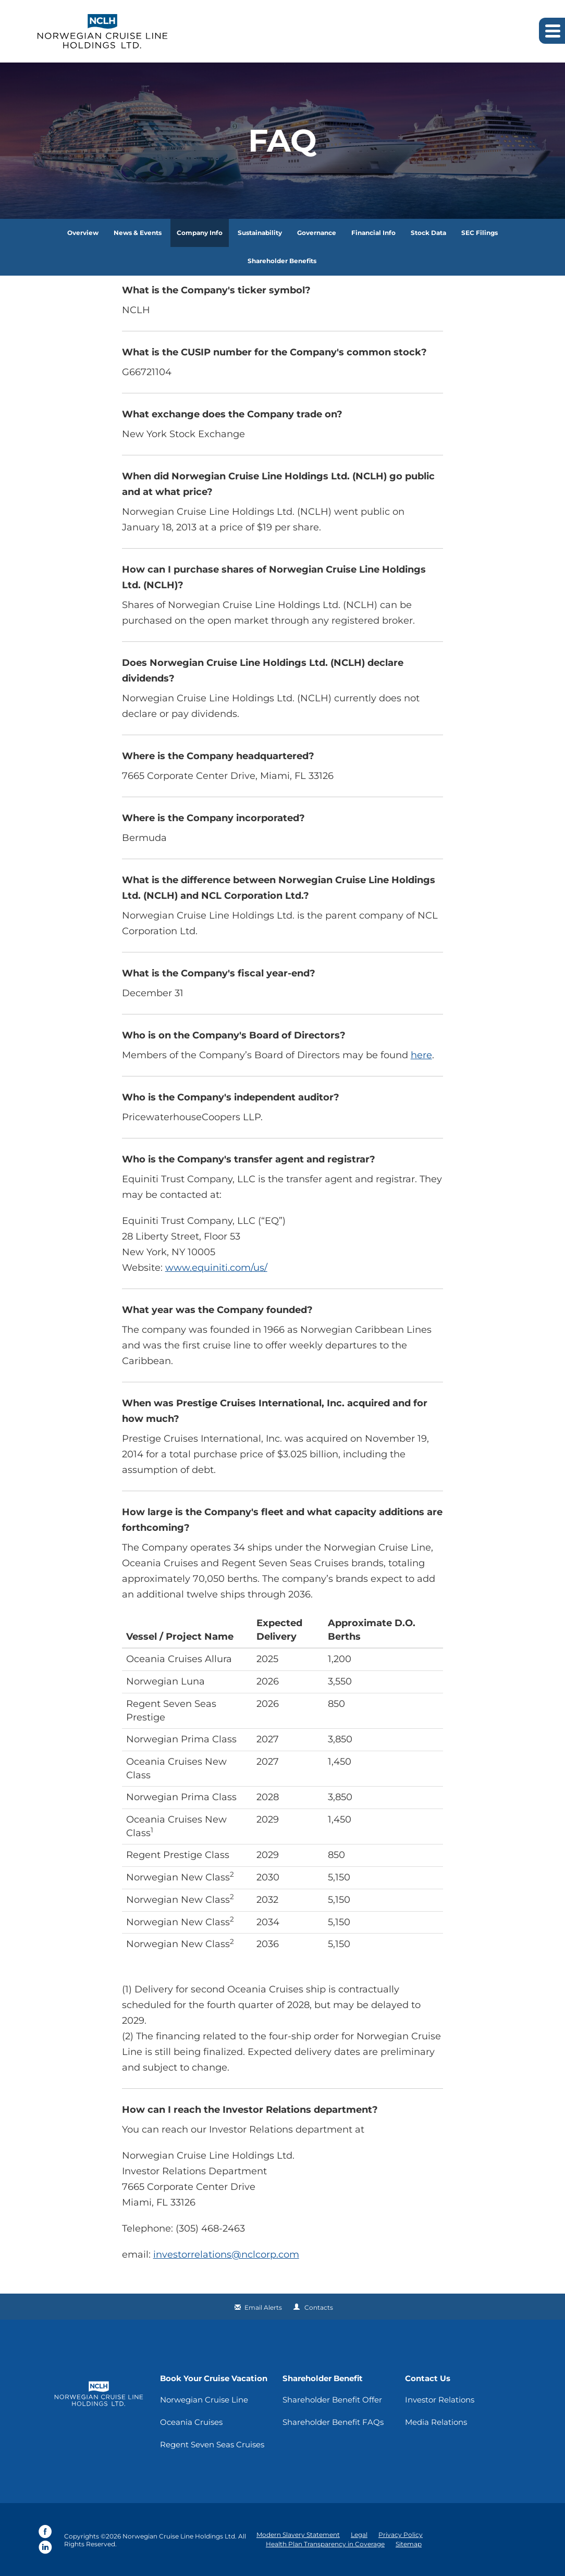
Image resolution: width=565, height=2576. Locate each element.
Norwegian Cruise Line (204, 2400)
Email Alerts (263, 2307)
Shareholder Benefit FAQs (333, 2422)
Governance (316, 233)
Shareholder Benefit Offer (332, 2400)
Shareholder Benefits (282, 261)
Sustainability (260, 233)
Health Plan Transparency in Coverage (325, 2544)
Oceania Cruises (191, 2422)
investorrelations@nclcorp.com (226, 2254)
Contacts (318, 2307)
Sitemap (409, 2544)
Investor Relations (439, 2400)
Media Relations (436, 2422)
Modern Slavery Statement (298, 2534)
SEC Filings (479, 233)
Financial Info (373, 233)
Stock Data (428, 233)
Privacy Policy (400, 2534)
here (421, 1055)
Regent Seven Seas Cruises (212, 2444)
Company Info (200, 233)
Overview (83, 233)
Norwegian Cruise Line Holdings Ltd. (179, 2536)
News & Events (138, 233)
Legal (359, 2534)
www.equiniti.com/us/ (216, 1267)
